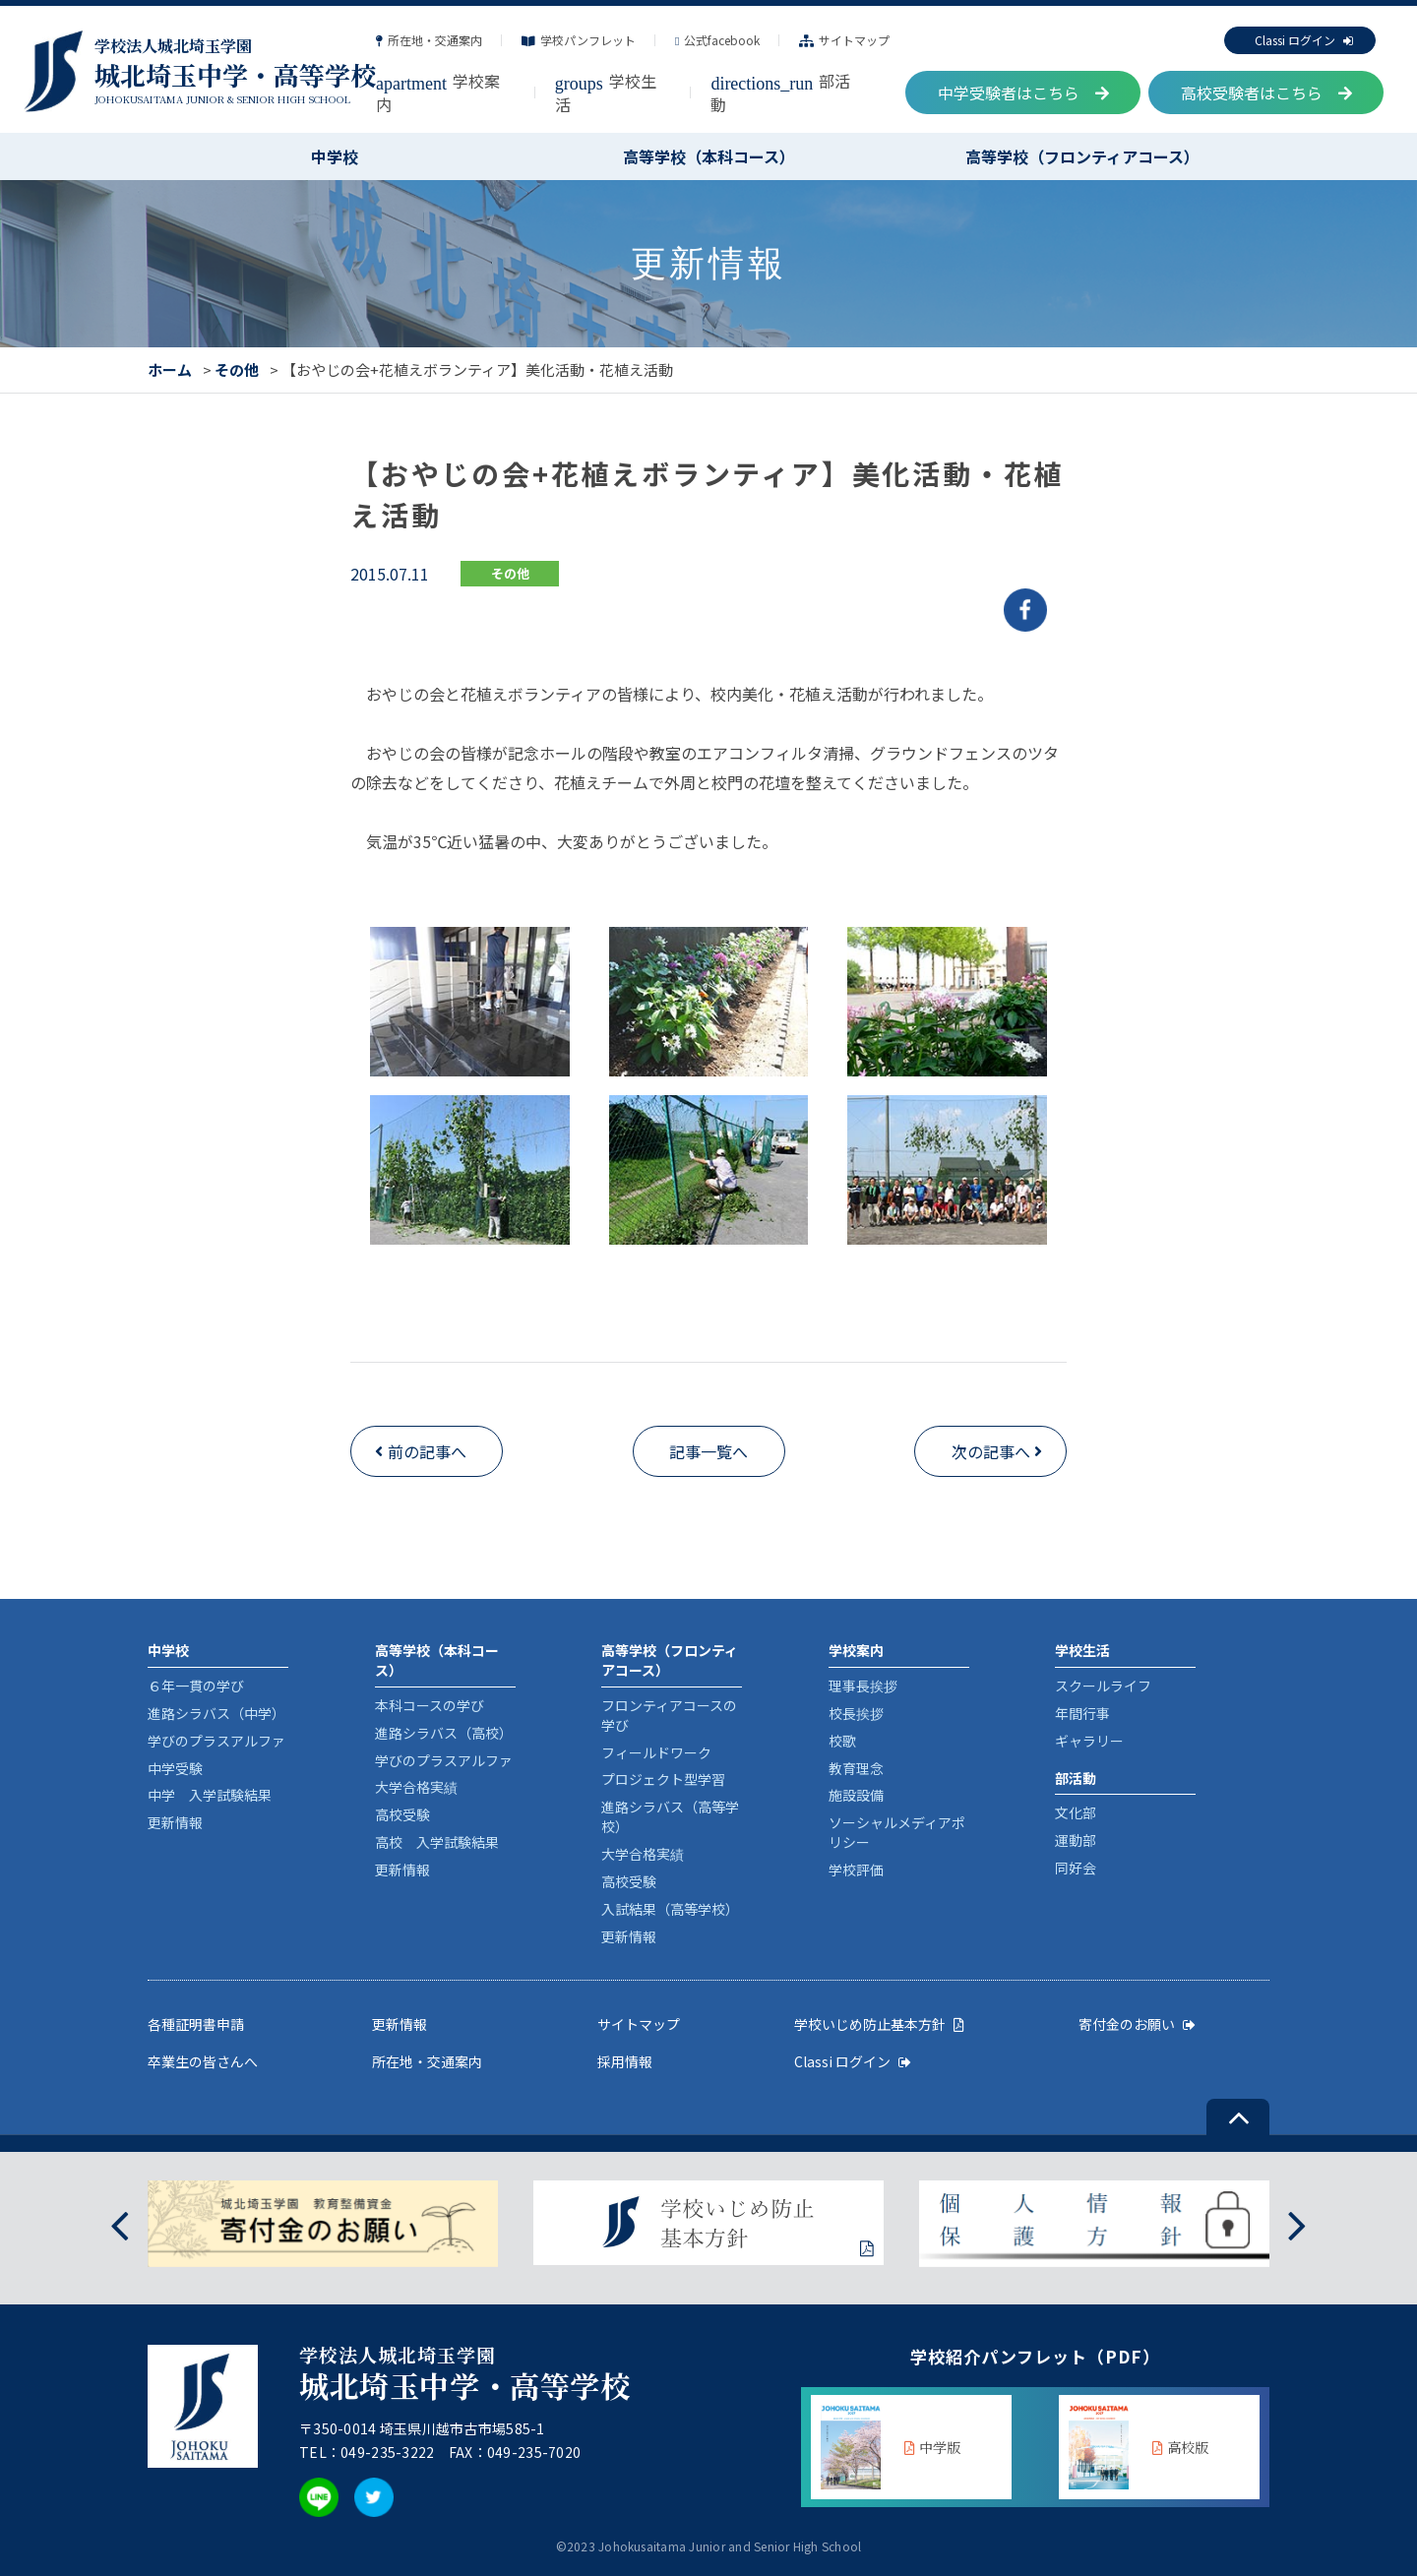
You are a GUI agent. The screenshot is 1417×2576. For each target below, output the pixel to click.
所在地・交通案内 (429, 39)
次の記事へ (991, 1451)
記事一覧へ (708, 1451)
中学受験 (175, 1768)
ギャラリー (1089, 1740)
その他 (237, 369)
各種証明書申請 (196, 2024)
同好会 (1075, 1867)
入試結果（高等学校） (670, 1909)
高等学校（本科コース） (709, 156)
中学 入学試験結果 (210, 1795)
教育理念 (856, 1768)
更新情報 (175, 1822)
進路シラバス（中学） (216, 1713)
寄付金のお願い (1137, 2024)
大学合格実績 (416, 1787)
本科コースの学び (429, 1705)
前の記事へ (427, 1451)
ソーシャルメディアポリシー (897, 1832)
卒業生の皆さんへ (203, 2061)
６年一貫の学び (196, 1685)
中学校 (334, 156)
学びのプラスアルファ (216, 1740)
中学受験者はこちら (1023, 92)
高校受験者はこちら (1266, 92)
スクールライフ (1103, 1685)
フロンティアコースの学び (669, 1715)
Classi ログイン (1304, 39)
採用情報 (624, 2061)
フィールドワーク (656, 1752)
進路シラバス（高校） (444, 1733)
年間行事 (1082, 1713)
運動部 (1075, 1840)
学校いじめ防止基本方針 (879, 2024)
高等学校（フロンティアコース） (1082, 156)
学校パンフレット (579, 39)
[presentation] (119, 2224)
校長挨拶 (856, 1713)
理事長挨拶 (863, 1685)
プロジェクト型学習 (663, 1779)
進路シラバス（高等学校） (670, 1816)
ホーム (170, 369)
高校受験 (402, 1814)
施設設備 (856, 1795)
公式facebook (717, 39)
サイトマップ (844, 39)
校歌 (842, 1740)
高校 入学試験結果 (437, 1842)
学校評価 (856, 1869)
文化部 (1075, 1812)
